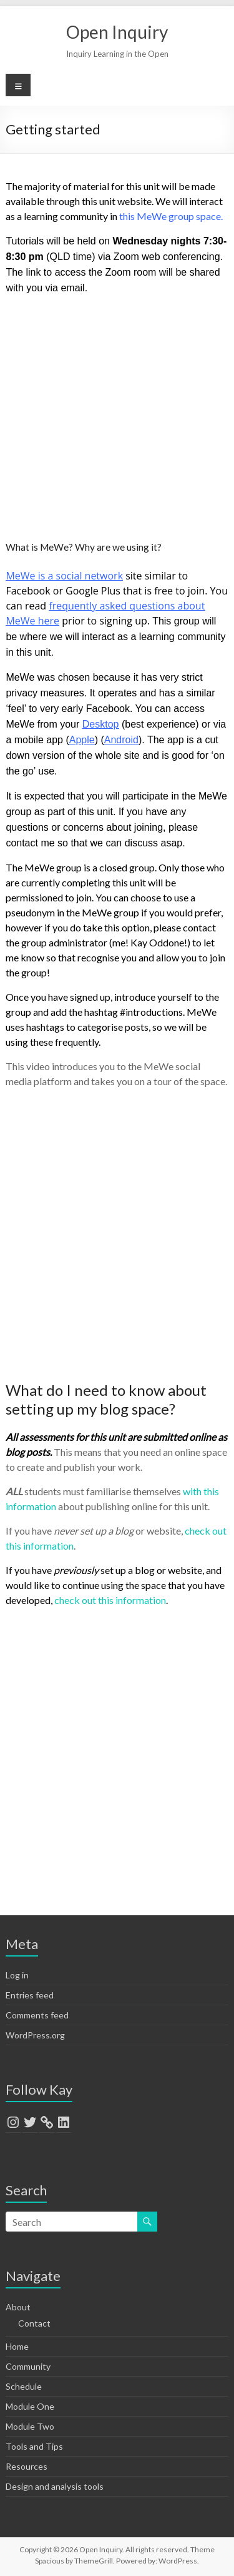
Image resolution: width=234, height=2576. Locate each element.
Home (17, 2346)
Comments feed (37, 2015)
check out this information (110, 1600)
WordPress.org (35, 2035)
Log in (17, 1975)
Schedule (24, 2386)
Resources (26, 2466)
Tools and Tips (34, 2446)
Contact (34, 2323)
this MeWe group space (170, 216)
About (18, 2307)
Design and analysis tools (55, 2486)
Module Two (30, 2426)
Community (28, 2366)
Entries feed (30, 1995)
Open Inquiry (117, 32)
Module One (30, 2406)
